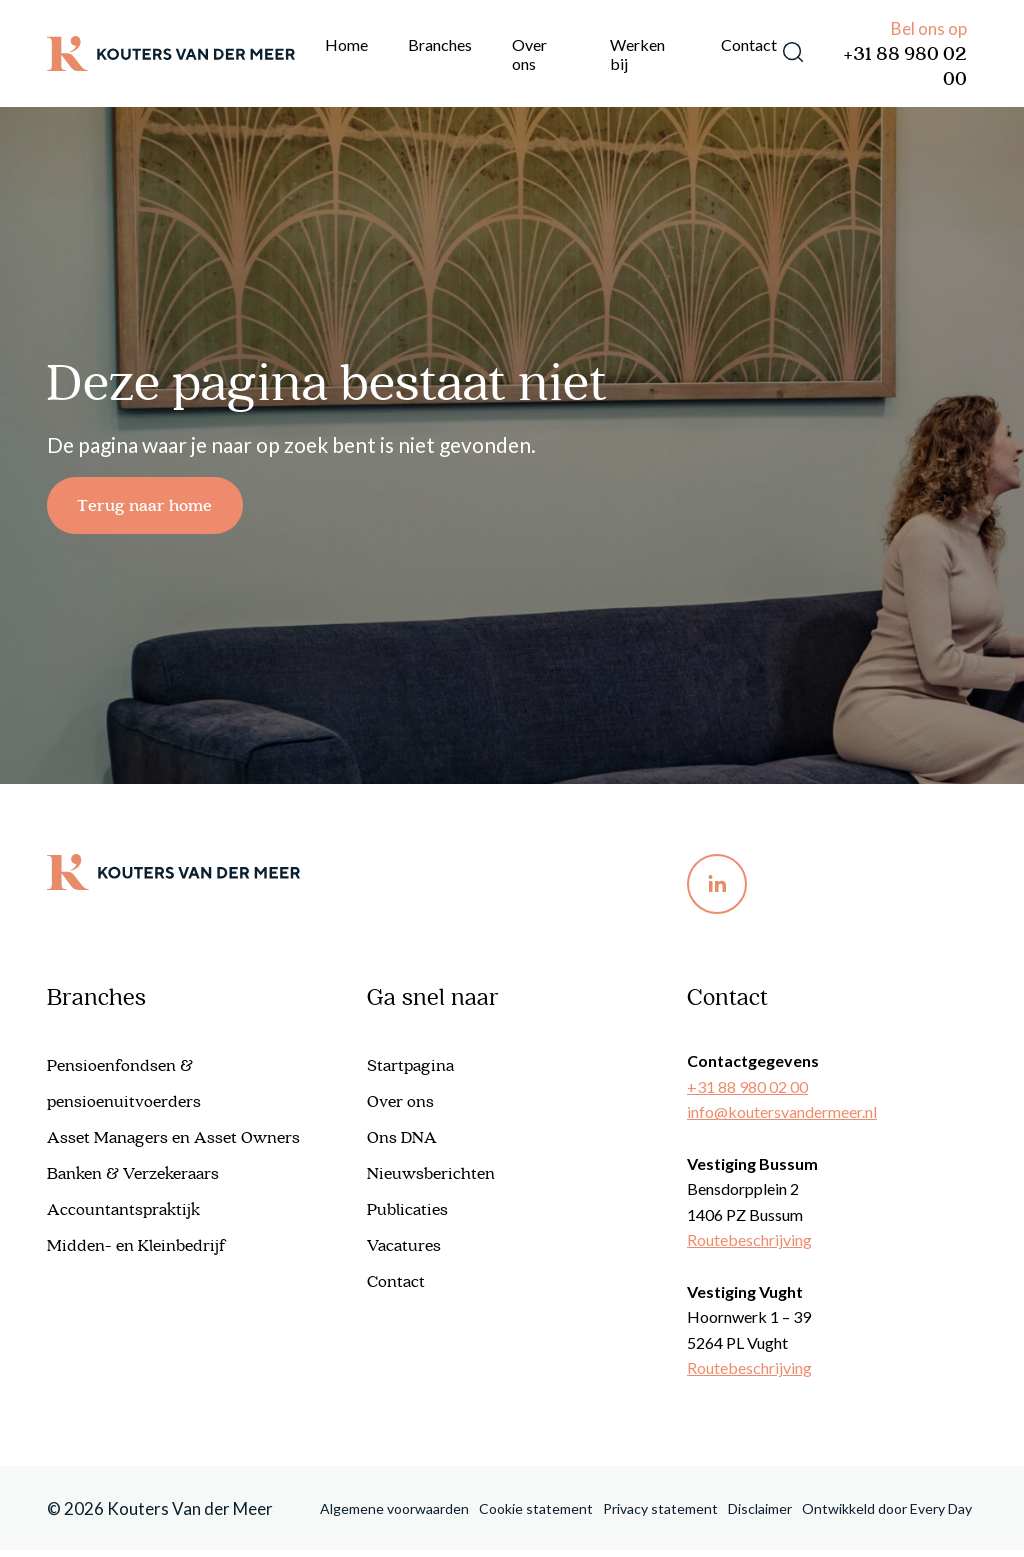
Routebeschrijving (749, 1246)
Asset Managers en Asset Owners (173, 1145)
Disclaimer (760, 1514)
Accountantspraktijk (123, 1217)
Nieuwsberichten (431, 1181)
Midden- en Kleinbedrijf (136, 1253)
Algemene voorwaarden (394, 1514)
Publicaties (407, 1217)
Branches (440, 44)
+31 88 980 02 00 (905, 67)
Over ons (529, 54)
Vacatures (404, 1253)
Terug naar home (157, 508)
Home (346, 44)
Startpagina (410, 1073)
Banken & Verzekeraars (133, 1181)
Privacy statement (660, 1514)
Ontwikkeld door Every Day (887, 1514)
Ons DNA (402, 1145)
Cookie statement (536, 1514)
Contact (749, 44)
